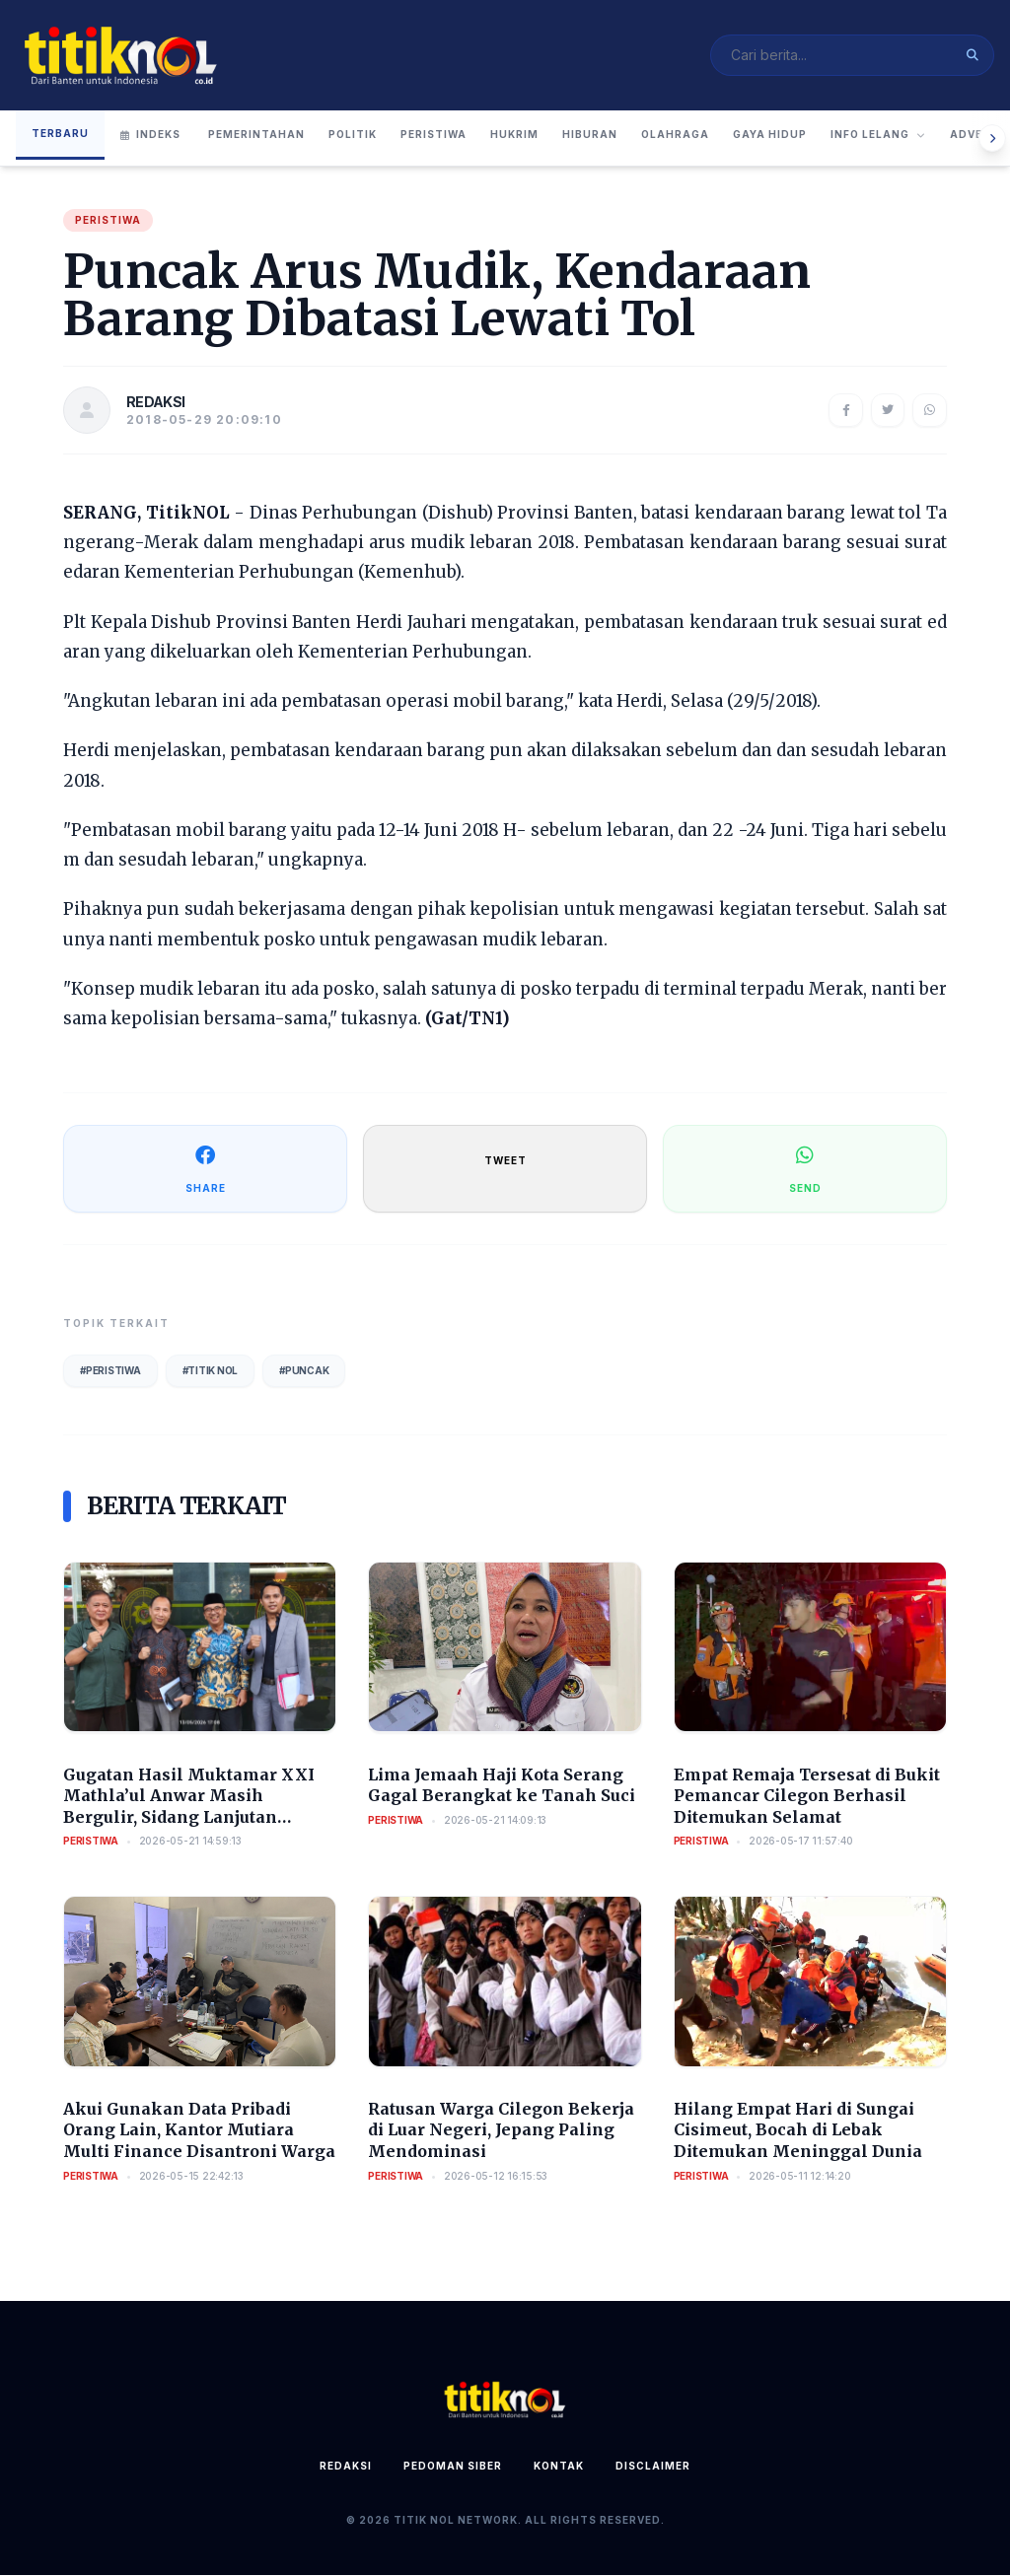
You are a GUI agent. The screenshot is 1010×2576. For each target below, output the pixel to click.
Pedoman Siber (452, 2466)
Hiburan (589, 135)
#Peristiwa (110, 1370)
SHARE (205, 1168)
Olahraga (675, 135)
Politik (352, 135)
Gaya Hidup (770, 135)
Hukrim (514, 135)
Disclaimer (652, 2466)
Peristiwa (433, 135)
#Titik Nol (210, 1370)
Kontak (559, 2466)
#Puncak (303, 1370)
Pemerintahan (256, 135)
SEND (805, 1168)
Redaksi (346, 2466)
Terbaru (60, 133)
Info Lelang (878, 135)
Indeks (150, 135)
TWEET (505, 1160)
